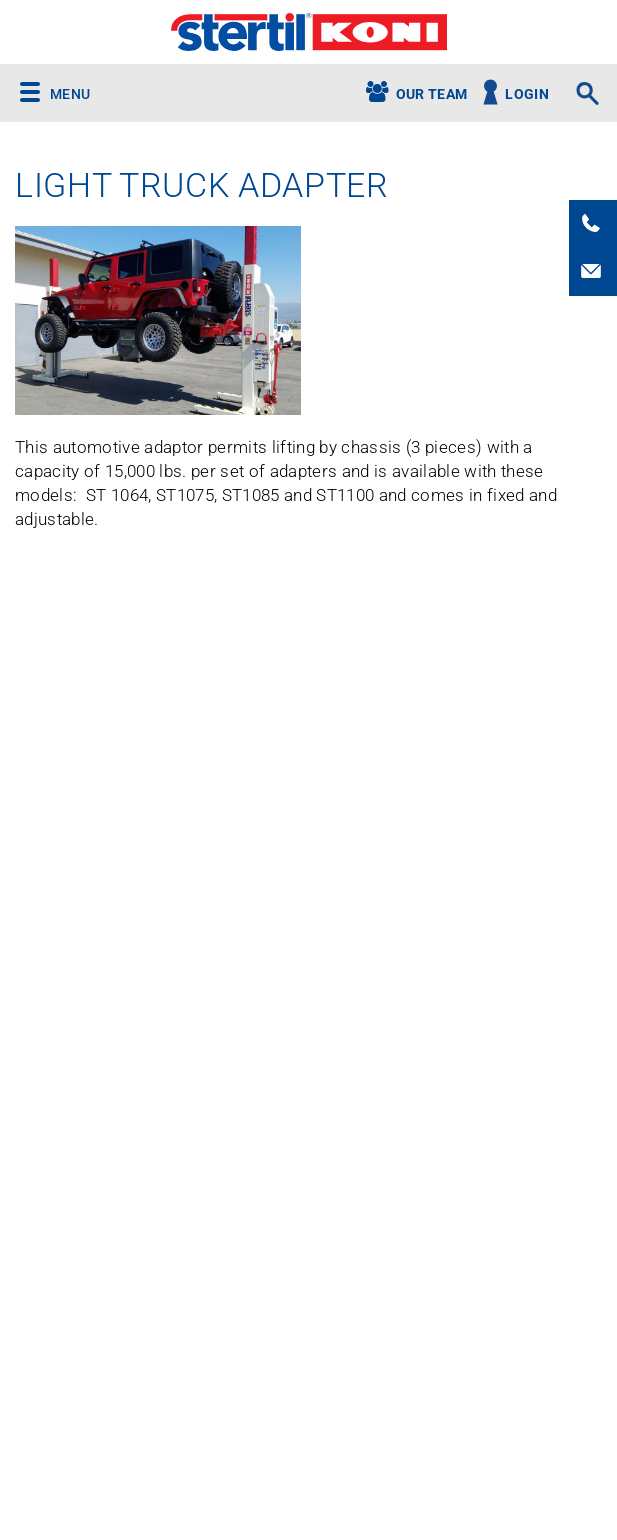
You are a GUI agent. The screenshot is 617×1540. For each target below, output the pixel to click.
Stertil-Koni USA (308, 32)
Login (527, 94)
